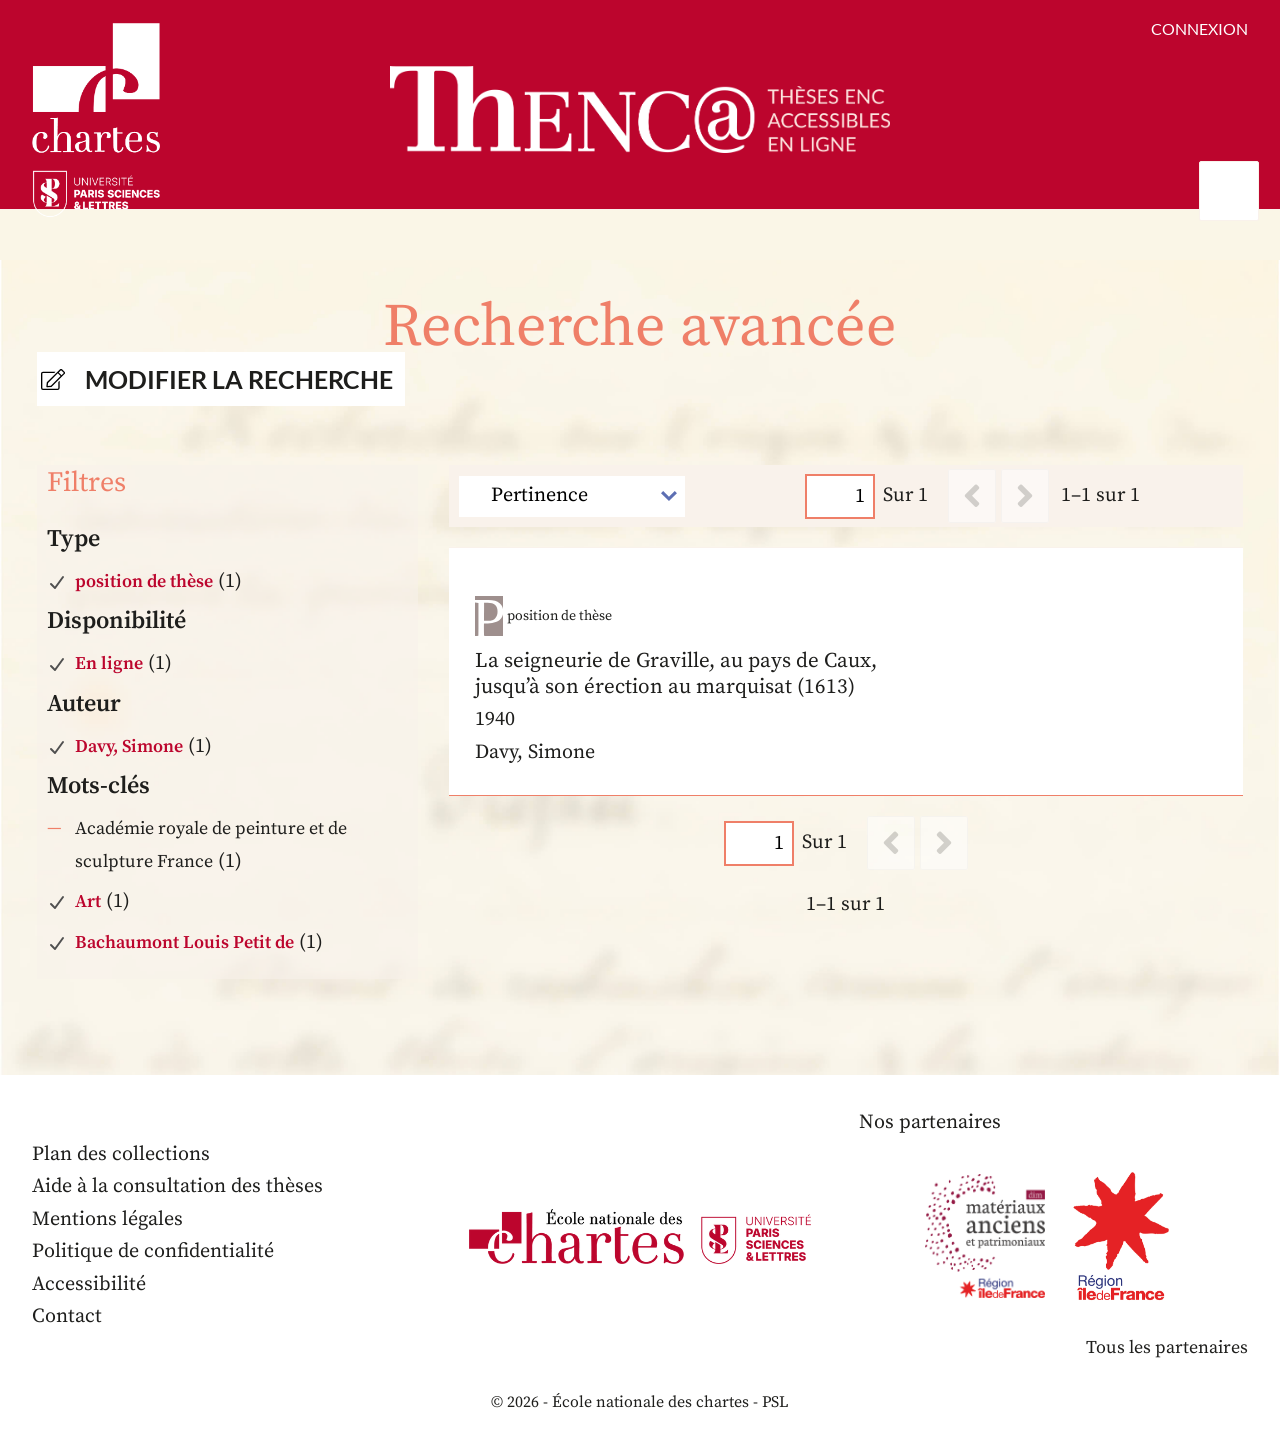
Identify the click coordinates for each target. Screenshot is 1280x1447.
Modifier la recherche (239, 379)
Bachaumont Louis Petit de (184, 942)
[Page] (841, 495)
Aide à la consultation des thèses (177, 1186)
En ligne (109, 663)
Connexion (1199, 28)
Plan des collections (121, 1154)
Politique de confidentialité (153, 1251)
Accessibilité (89, 1284)
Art (88, 901)
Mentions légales (107, 1219)
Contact (67, 1316)
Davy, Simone (129, 746)
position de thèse (144, 581)
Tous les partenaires (1167, 1347)
